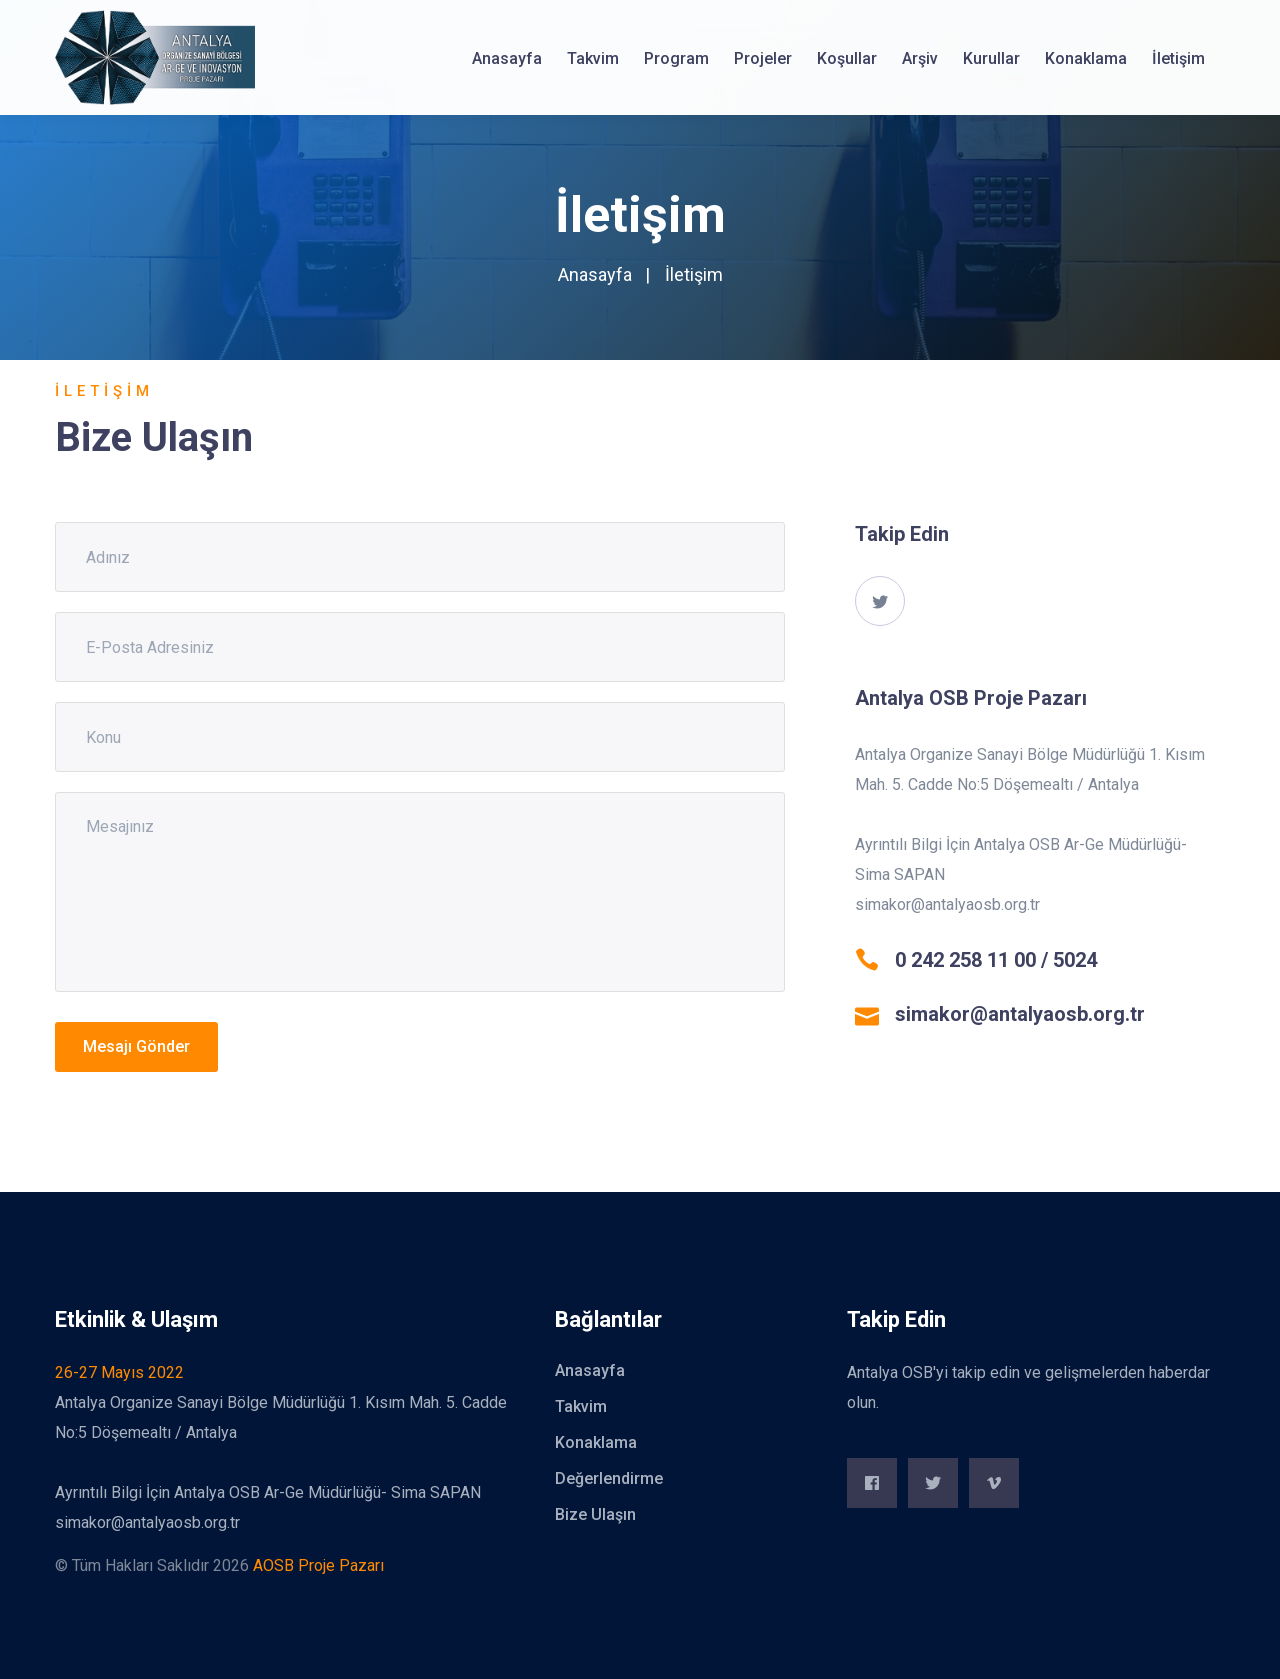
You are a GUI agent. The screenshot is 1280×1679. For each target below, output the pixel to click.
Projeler (763, 58)
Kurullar (991, 58)
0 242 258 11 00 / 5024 (996, 960)
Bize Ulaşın (595, 1514)
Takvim (593, 58)
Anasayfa (507, 58)
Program (676, 58)
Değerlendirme (609, 1478)
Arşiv (920, 58)
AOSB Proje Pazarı (318, 1565)
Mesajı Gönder (136, 1046)
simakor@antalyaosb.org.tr (1020, 1014)
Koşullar (847, 58)
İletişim (1178, 58)
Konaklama (1086, 58)
